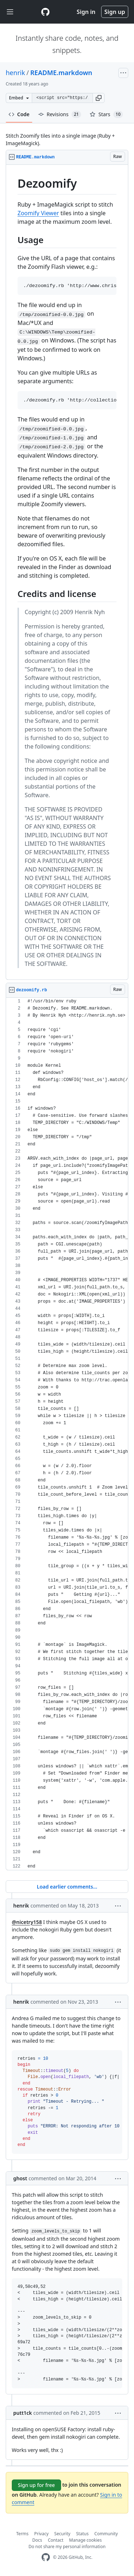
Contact (55, 2540)
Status (82, 2534)
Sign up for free (36, 2485)
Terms (22, 2534)
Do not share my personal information (67, 2546)
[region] (67, 572)
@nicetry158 (27, 1922)
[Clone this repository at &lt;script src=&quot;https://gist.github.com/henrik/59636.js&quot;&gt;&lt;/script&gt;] (62, 98)
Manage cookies (85, 2540)
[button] (99, 98)
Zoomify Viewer (38, 213)
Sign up (114, 12)
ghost (20, 2178)
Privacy (41, 2534)
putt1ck (22, 2412)
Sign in (86, 12)
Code (19, 114)
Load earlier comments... (67, 1886)
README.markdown (61, 72)
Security (62, 2534)
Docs (37, 2540)
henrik (15, 72)
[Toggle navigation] (10, 12)
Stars (106, 114)
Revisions (59, 114)
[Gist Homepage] (45, 12)
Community (106, 2534)
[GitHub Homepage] (45, 2557)
